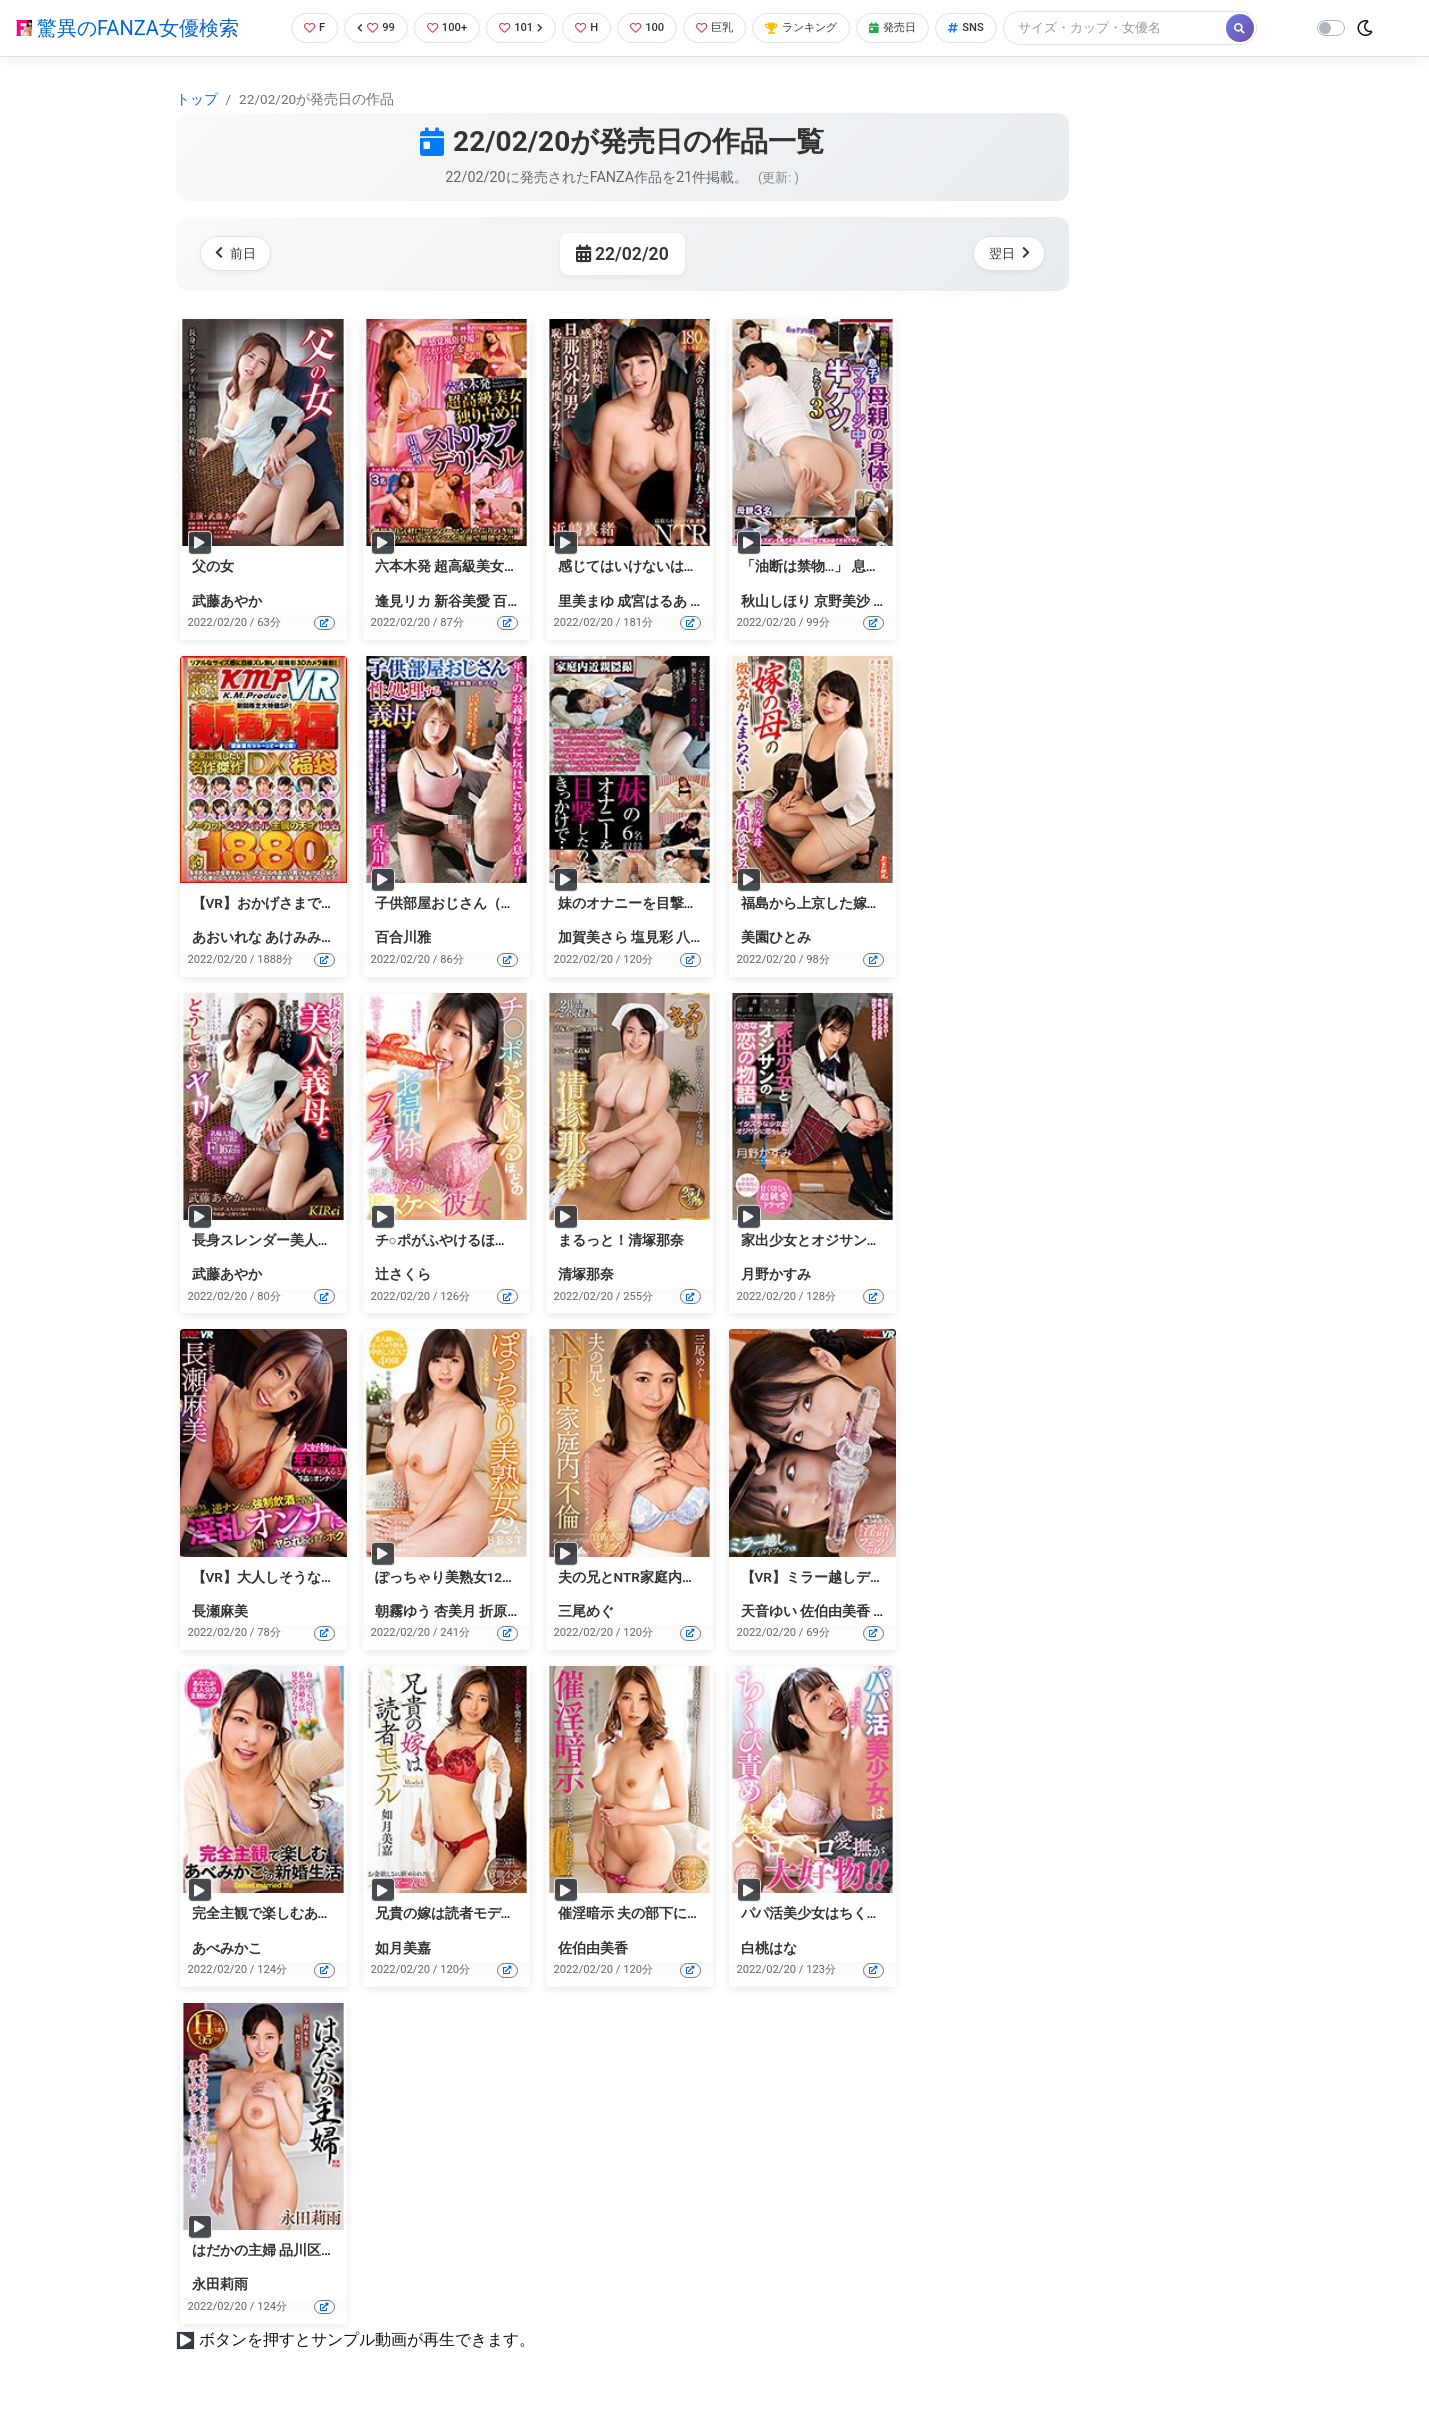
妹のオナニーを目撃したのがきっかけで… (689, 903)
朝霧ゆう (403, 1611)
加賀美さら (593, 937)
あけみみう (300, 937)
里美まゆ (586, 601)
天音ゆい (769, 1611)
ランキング (820, 27)
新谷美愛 (462, 601)
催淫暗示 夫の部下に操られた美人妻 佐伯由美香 (708, 1913)
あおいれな (227, 937)
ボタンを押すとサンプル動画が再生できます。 (367, 2339)
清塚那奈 (586, 1274)
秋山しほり (776, 601)
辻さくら (403, 1274)
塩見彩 (652, 937)
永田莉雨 (220, 2284)
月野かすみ (776, 1274)
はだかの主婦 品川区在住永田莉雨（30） (320, 2250)
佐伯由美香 (835, 1611)
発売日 (921, 27)
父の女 (213, 566)
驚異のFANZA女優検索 (127, 28)
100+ (439, 27)
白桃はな (769, 1948)
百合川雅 (521, 601)
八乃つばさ (711, 937)
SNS (1000, 27)
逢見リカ (403, 601)
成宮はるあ (652, 601)
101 (518, 27)
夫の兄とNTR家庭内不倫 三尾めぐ (664, 1577)
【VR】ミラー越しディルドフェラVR (856, 1577)
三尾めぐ (586, 1611)
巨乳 (725, 27)
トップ (197, 99)
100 (652, 27)
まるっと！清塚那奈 (621, 1240)
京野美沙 (842, 601)
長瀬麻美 (220, 1611)
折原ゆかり (514, 1611)
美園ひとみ (776, 937)
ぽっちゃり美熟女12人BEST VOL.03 (486, 1577)
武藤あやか (227, 601)
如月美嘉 (403, 1948)
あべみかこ (227, 1948)
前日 (239, 253)
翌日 (1005, 253)
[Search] (1151, 27)
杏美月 (455, 1611)
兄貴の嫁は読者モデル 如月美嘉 (474, 1913)
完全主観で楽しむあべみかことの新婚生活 (325, 1913)
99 (363, 27)
